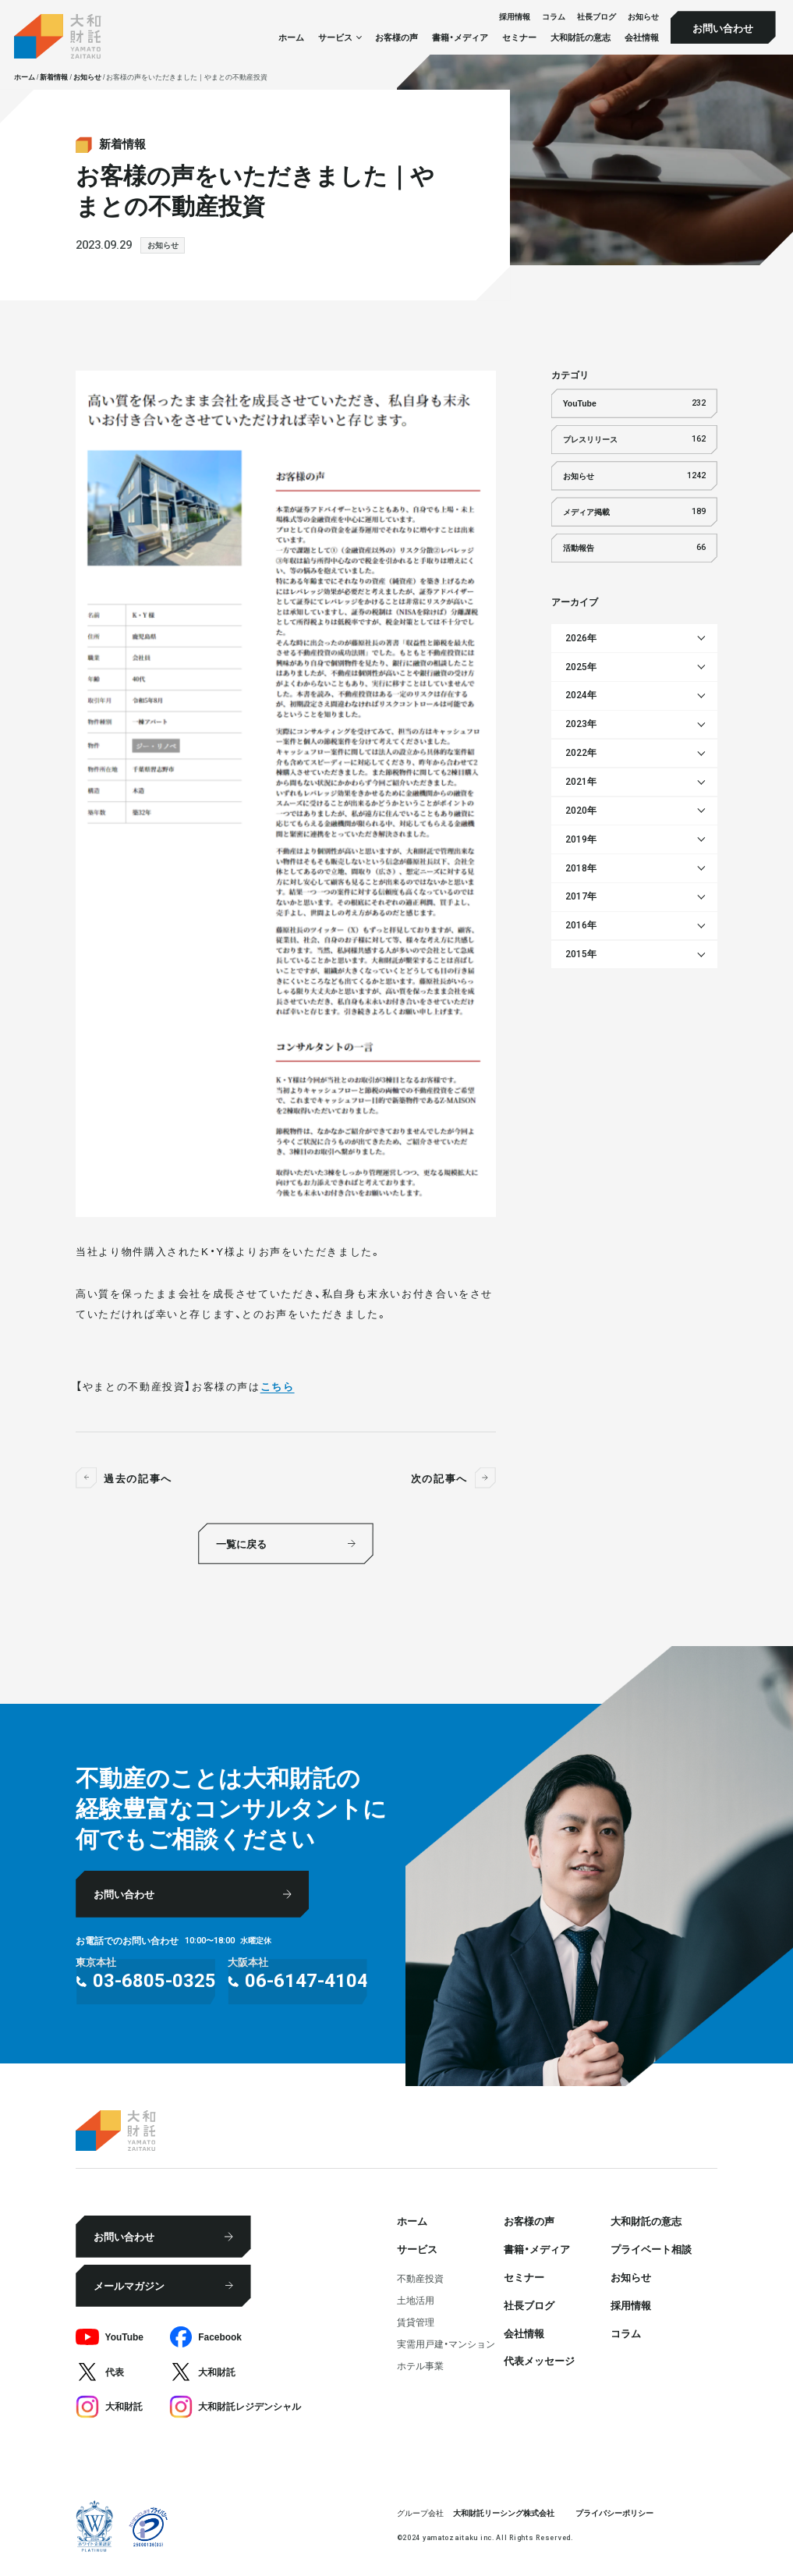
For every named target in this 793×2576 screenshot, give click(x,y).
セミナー (519, 37)
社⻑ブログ (596, 17)
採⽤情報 (514, 17)
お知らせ (643, 17)
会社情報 (642, 37)
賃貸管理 (415, 2322)
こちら (277, 1385)
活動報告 (634, 548)
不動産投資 (420, 2278)
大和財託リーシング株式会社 (503, 2512)
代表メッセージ (539, 2360)
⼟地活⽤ (415, 2300)
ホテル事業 (420, 2365)
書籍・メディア (460, 37)
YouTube (634, 403)
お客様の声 (396, 37)
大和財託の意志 (580, 37)
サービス (417, 2248)
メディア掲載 (634, 512)
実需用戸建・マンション (446, 2343)
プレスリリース (634, 439)
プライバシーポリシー (614, 2512)
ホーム (291, 37)
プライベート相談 (651, 2248)
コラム (553, 17)
